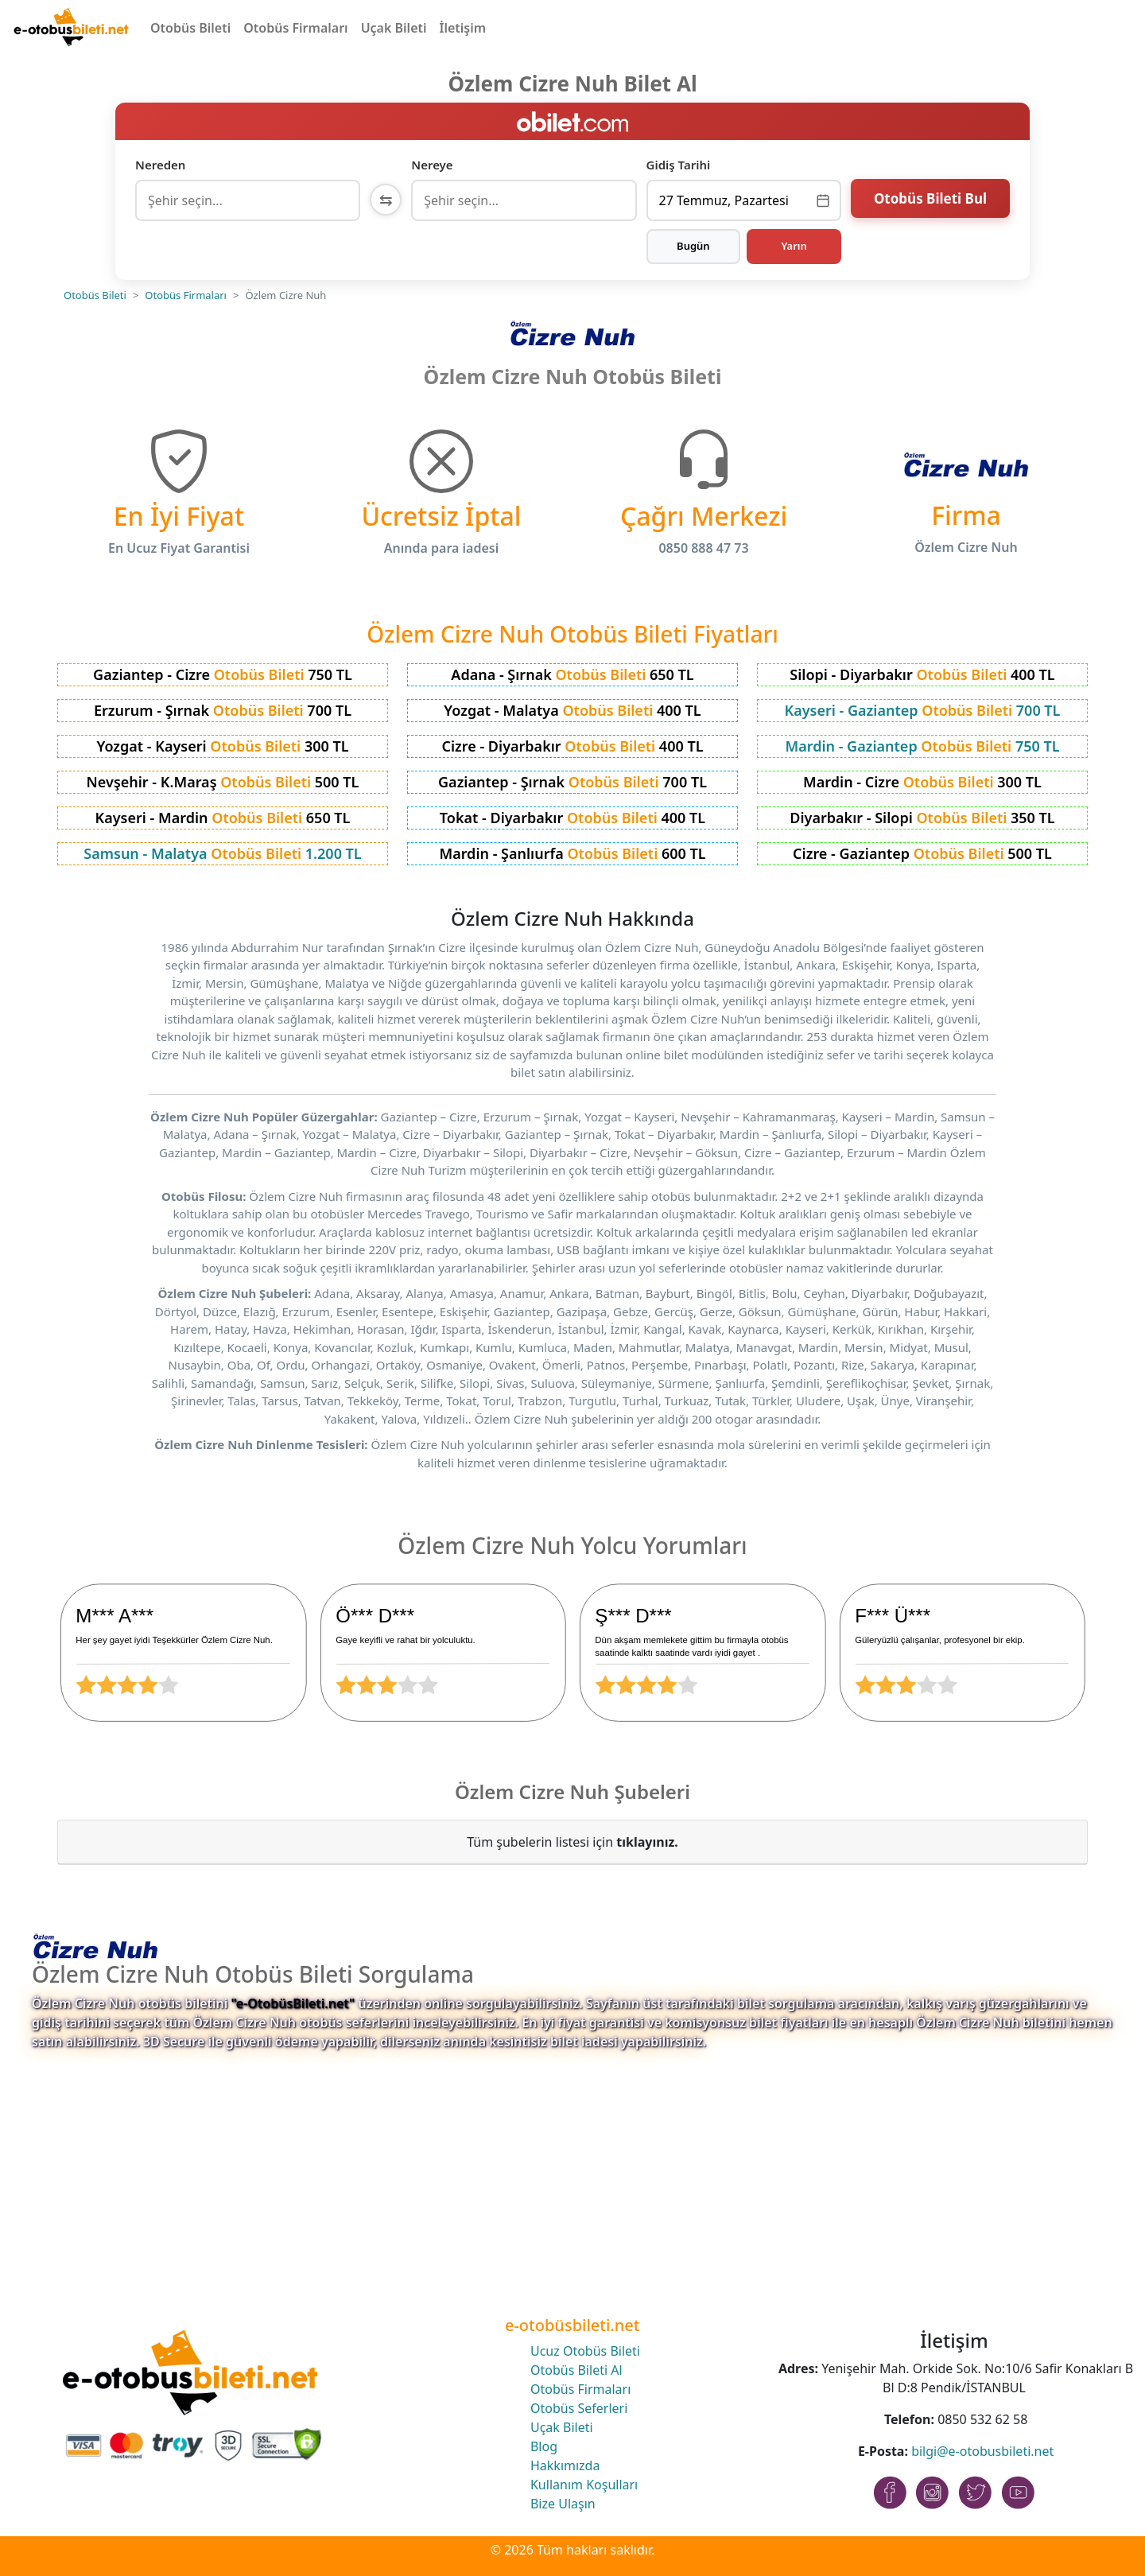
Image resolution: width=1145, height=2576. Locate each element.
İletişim (463, 28)
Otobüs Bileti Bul (930, 198)
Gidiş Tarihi (678, 165)
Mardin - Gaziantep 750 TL (922, 746)
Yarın (793, 246)
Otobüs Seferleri (578, 2408)
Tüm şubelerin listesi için (572, 1842)
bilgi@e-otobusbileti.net (982, 2451)
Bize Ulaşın (563, 2503)
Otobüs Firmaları (295, 28)
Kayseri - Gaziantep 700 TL (923, 710)
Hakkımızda (565, 2465)
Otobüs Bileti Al (576, 2370)
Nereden (160, 165)
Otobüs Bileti (190, 28)
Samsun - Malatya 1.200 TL (222, 853)
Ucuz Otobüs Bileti (585, 2351)
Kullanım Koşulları (584, 2484)
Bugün (693, 246)
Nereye (431, 165)
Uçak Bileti (394, 28)
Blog (543, 2446)
